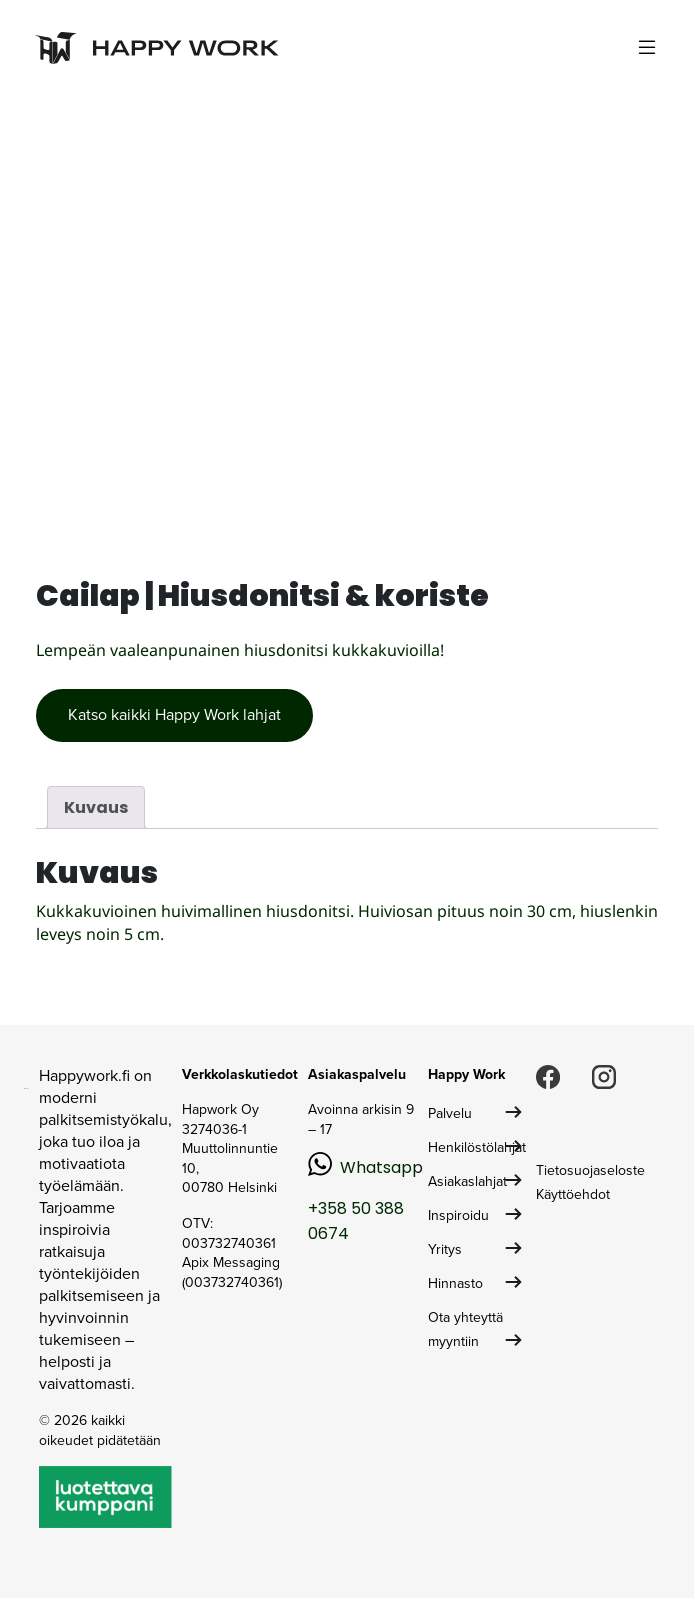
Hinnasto (455, 1283)
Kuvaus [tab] (96, 807)
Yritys (445, 1249)
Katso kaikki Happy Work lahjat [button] (174, 714)
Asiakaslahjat (467, 1181)
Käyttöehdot (573, 1194)
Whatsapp (381, 1167)
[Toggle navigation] (647, 47)
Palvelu (450, 1113)
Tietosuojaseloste (590, 1170)
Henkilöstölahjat (477, 1147)
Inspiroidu (458, 1215)
